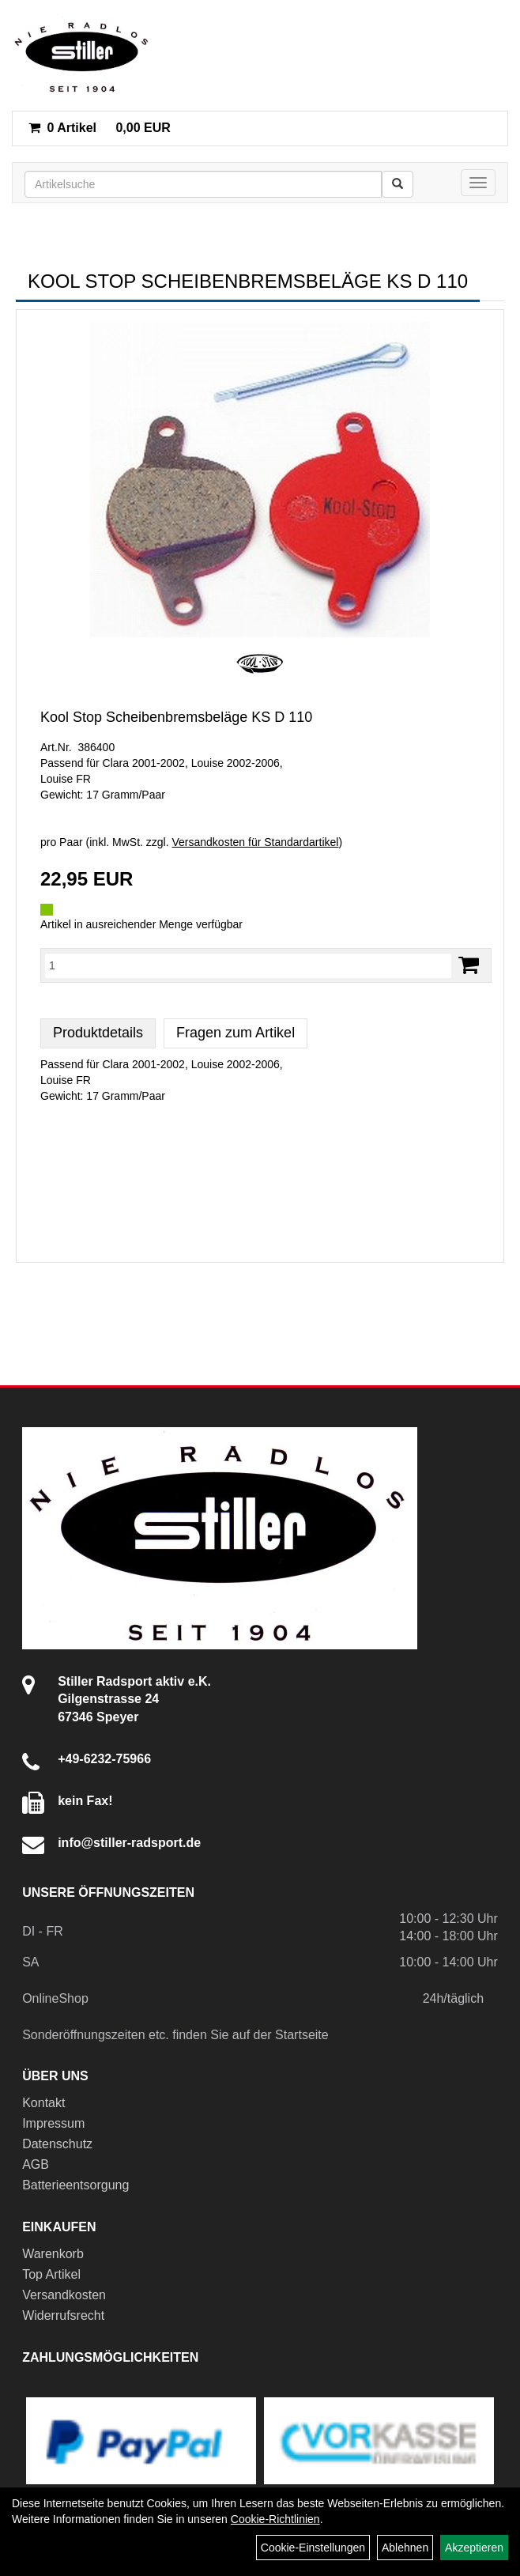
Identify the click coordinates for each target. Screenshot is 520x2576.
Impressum (53, 2123)
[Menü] (478, 182)
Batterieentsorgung (75, 2185)
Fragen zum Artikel (235, 1033)
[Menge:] (248, 965)
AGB (35, 2164)
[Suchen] (397, 184)
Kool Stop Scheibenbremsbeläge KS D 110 (176, 717)
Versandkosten (64, 2295)
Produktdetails (98, 1033)
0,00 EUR (99, 127)
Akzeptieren (474, 2547)
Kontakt (43, 2103)
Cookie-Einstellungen (313, 2547)
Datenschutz (57, 2144)
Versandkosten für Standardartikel (255, 842)
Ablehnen (405, 2547)
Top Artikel (51, 2274)
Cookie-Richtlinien (275, 2519)
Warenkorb (53, 2254)
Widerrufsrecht (63, 2315)
